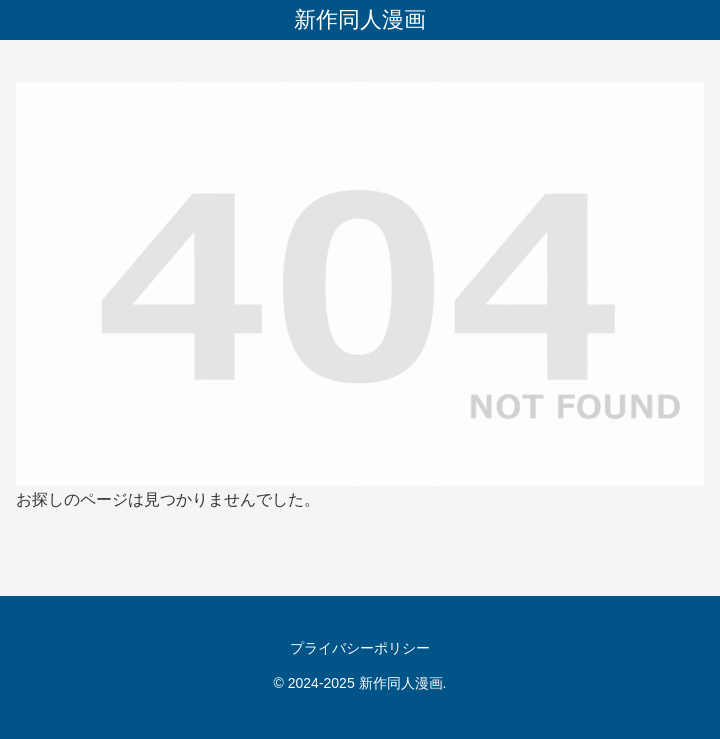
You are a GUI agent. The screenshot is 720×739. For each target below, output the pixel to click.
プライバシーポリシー (360, 648)
